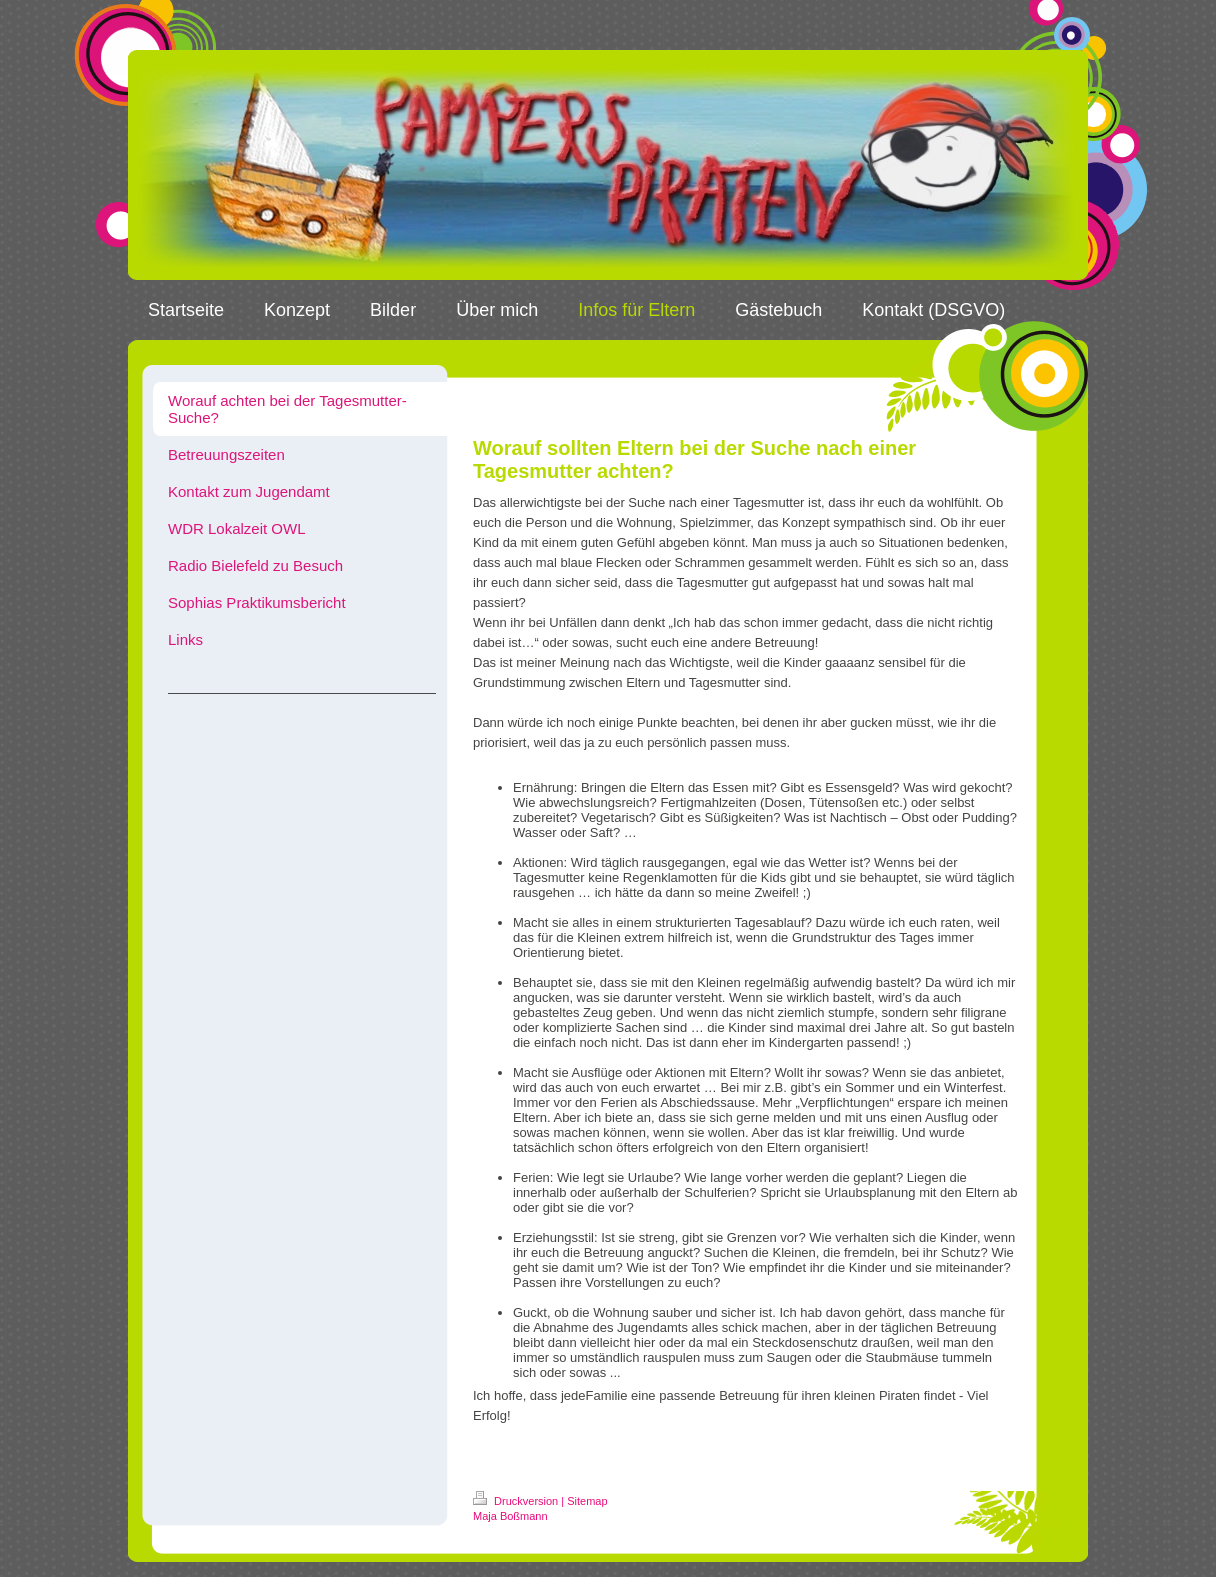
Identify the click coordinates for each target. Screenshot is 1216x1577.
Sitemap (587, 1501)
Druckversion (517, 1501)
